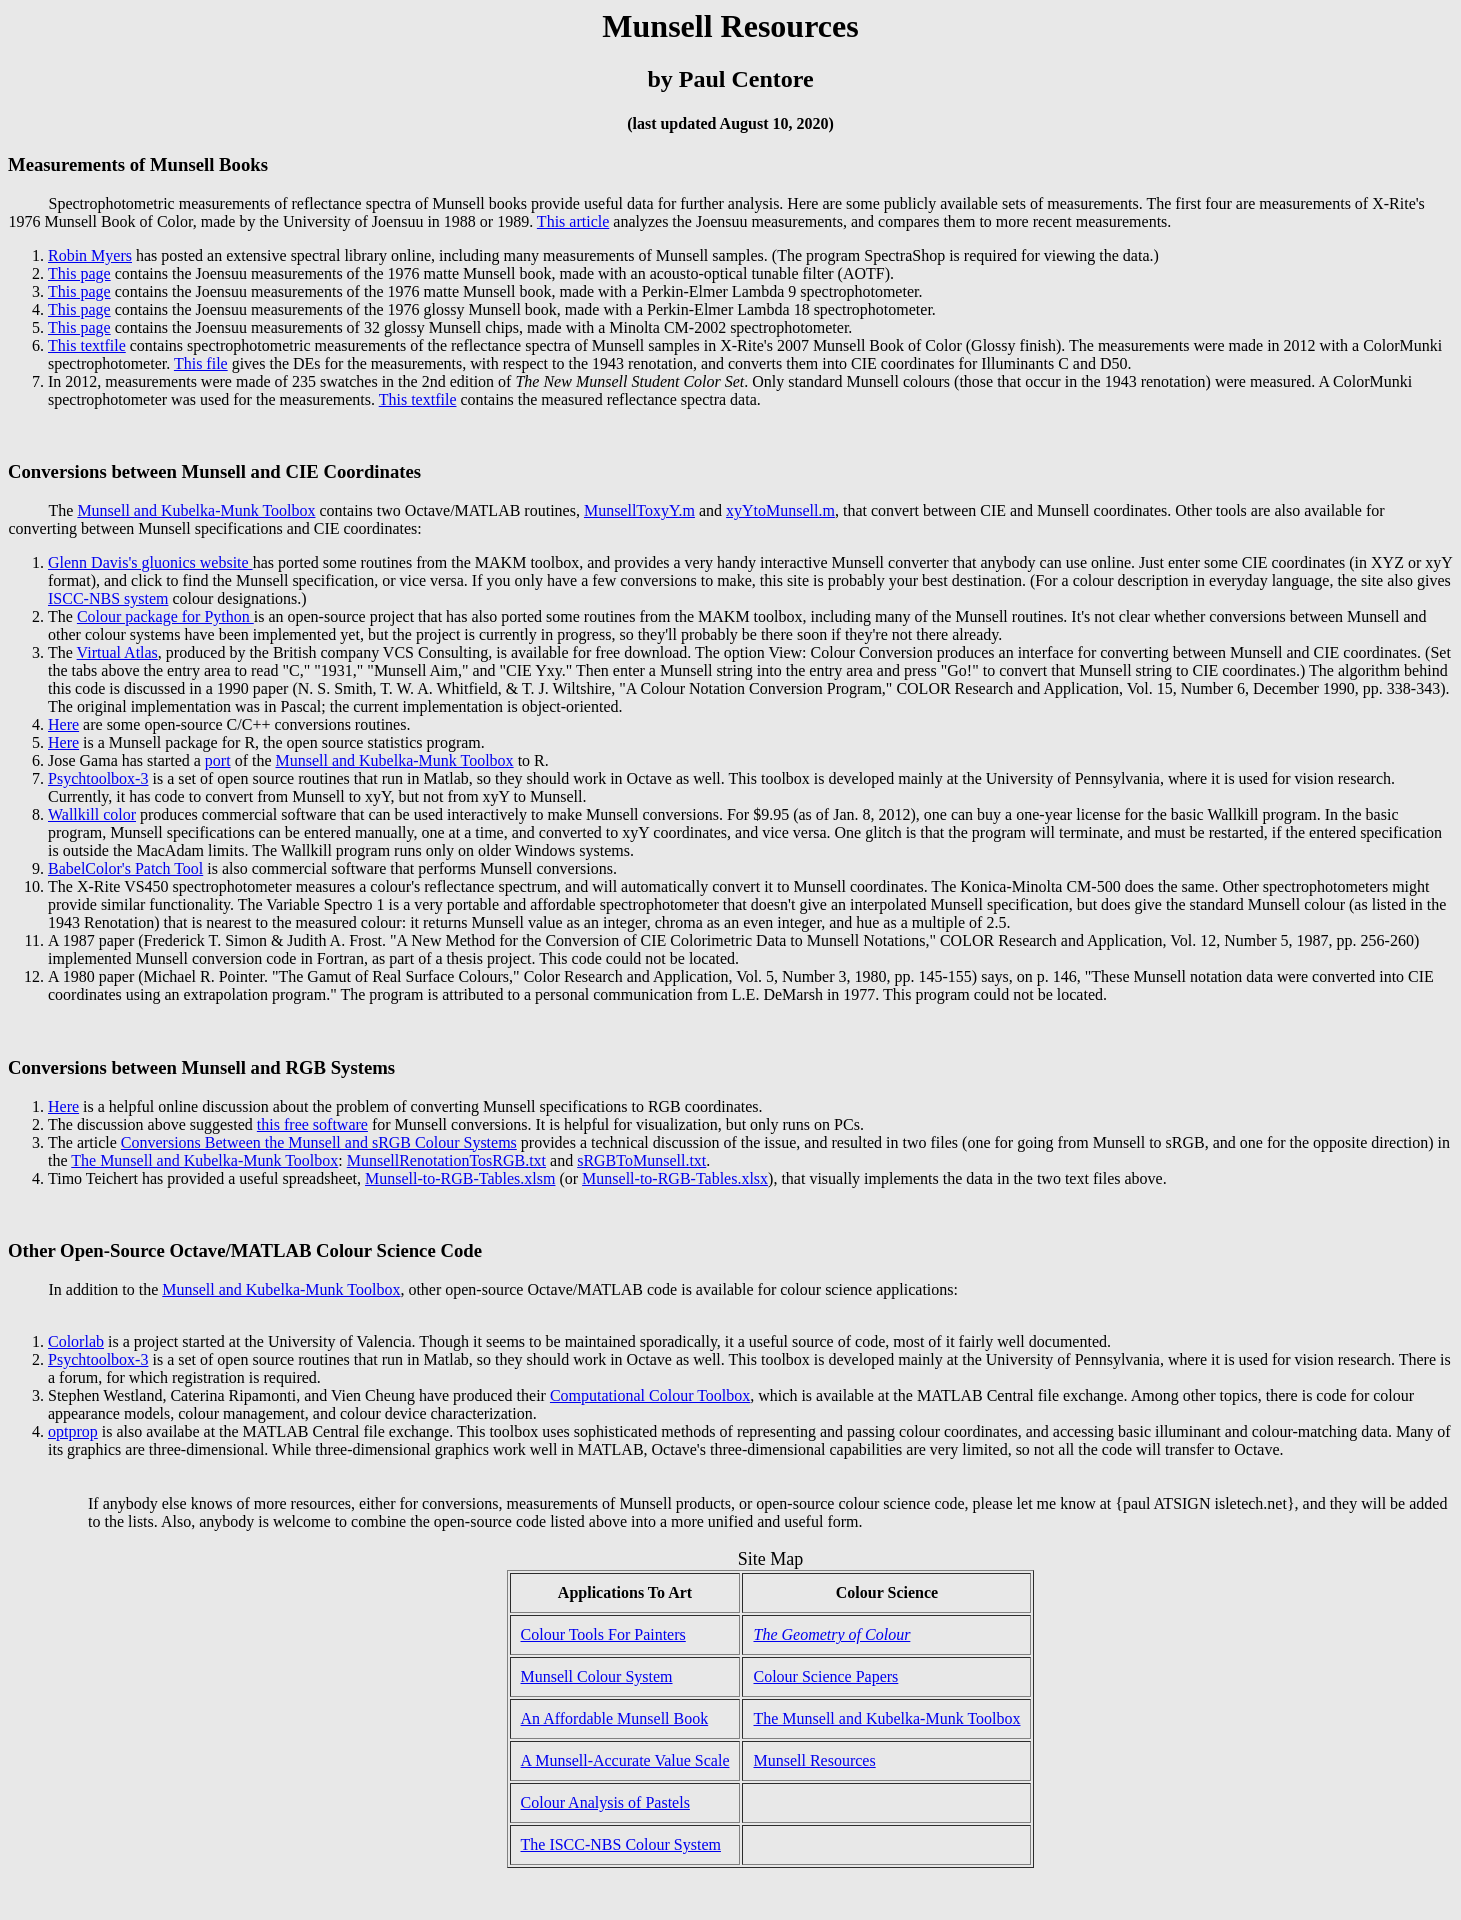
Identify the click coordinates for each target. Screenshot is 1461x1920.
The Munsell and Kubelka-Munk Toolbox (204, 1160)
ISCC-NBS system (108, 598)
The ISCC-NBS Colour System (621, 1844)
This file (201, 363)
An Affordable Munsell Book (615, 1718)
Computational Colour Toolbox (650, 1395)
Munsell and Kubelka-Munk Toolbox (196, 510)
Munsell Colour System (597, 1676)
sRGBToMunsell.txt (641, 1160)
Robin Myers (90, 255)
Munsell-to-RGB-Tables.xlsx (675, 1178)
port (218, 760)
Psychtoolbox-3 (98, 778)
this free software (312, 1124)
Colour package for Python (165, 616)
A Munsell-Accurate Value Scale (625, 1760)
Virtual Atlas (117, 652)
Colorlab (76, 1341)
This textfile (87, 345)
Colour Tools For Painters (603, 1634)
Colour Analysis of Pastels (605, 1802)
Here (63, 724)
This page (79, 273)
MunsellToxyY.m (639, 510)
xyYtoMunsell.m (780, 510)
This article (573, 221)
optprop (73, 1431)
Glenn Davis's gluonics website (150, 562)
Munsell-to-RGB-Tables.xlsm (460, 1178)
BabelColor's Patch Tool (125, 868)
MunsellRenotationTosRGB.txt (446, 1160)
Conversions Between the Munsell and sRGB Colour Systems (319, 1142)
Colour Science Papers (825, 1676)
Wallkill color (92, 814)
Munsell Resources (814, 1760)
